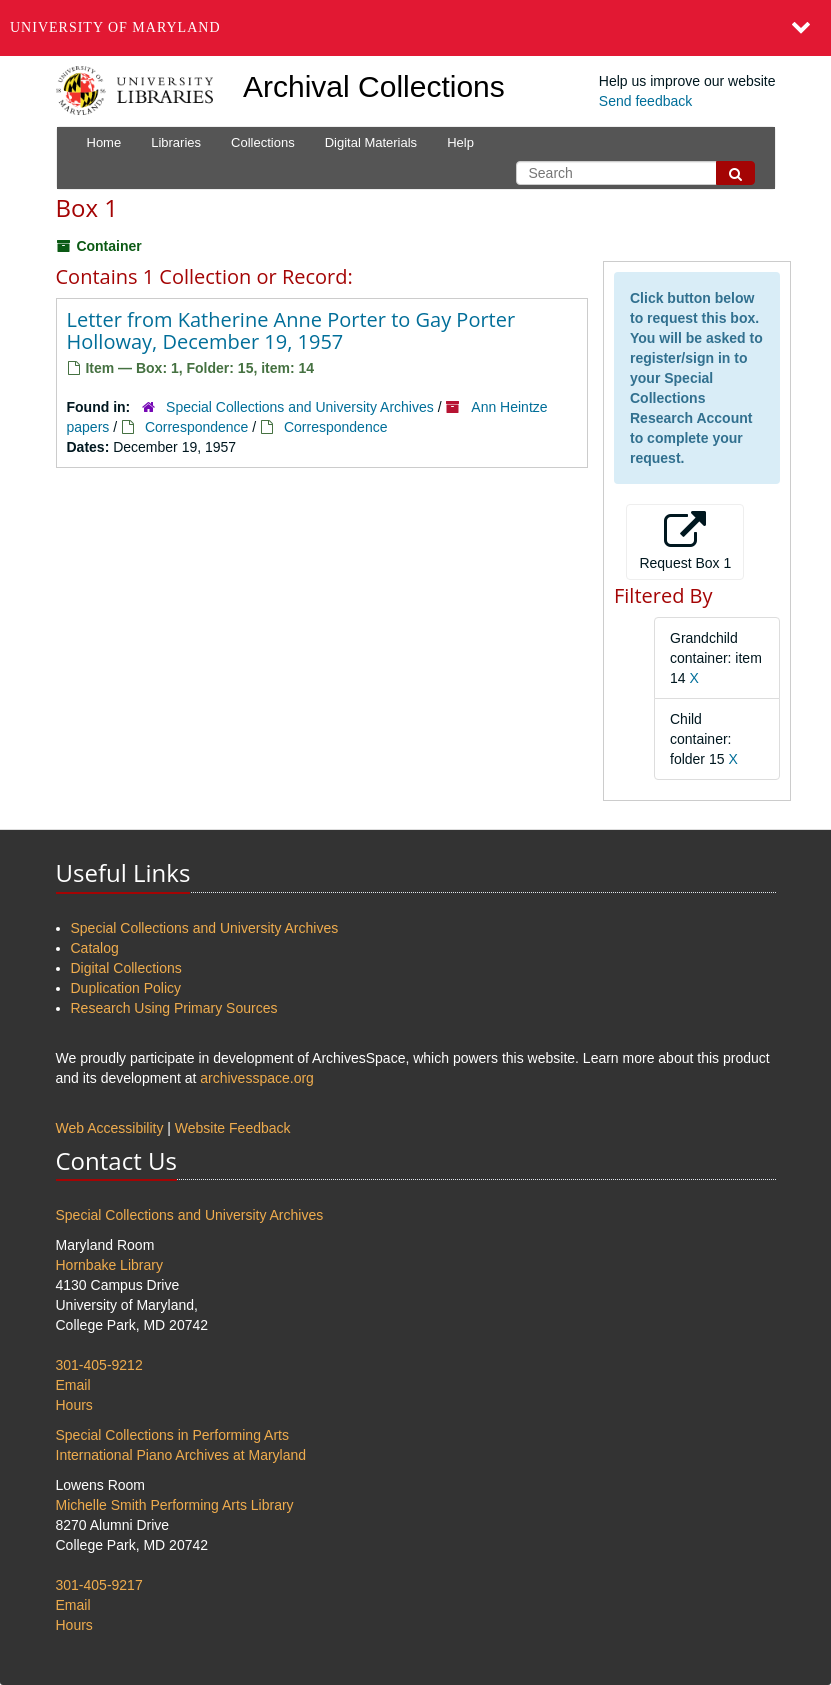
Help (460, 142)
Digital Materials (371, 142)
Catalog (95, 948)
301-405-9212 (99, 1365)
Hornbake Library (109, 1265)
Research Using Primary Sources (174, 1008)
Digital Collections (126, 968)
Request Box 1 (685, 541)
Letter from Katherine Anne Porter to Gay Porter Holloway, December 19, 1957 (291, 330)
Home (104, 142)
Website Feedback (233, 1128)
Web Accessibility (110, 1128)
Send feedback (645, 101)
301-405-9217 (99, 1585)
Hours (74, 1405)
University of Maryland (115, 27)
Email (73, 1385)
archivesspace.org (257, 1078)
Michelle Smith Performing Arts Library (175, 1505)
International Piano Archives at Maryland (181, 1455)
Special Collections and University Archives (300, 407)
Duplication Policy (126, 988)
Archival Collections (374, 86)
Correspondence (197, 427)
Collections (263, 142)
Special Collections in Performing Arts (172, 1435)
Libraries (176, 142)
